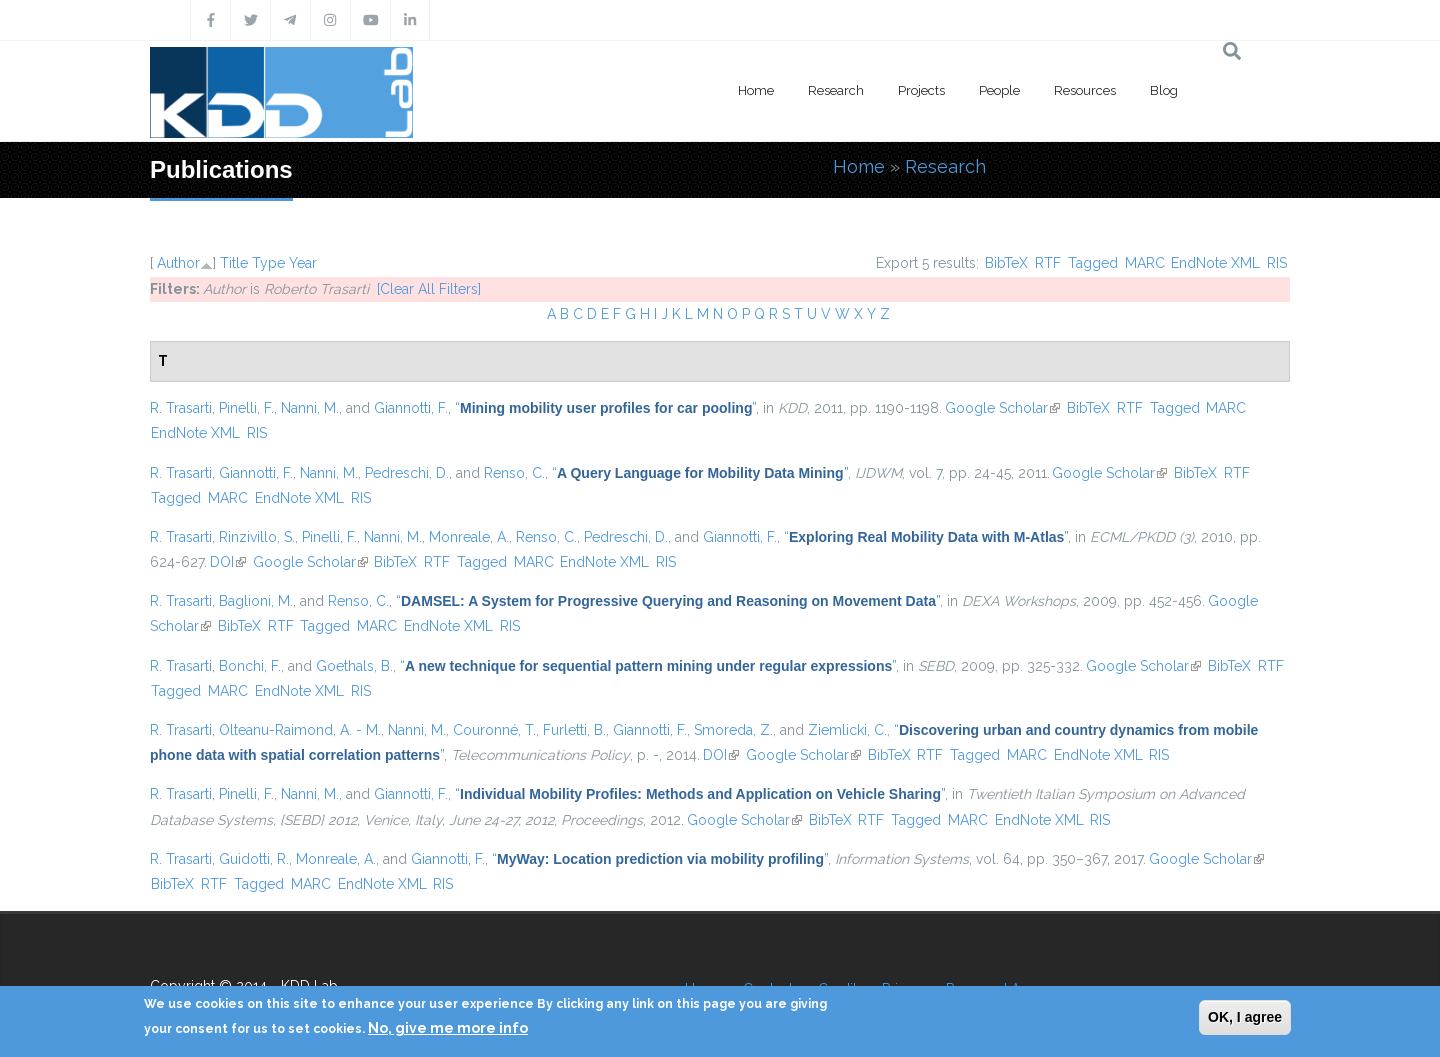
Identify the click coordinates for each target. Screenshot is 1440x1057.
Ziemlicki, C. (847, 730)
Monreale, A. (469, 537)
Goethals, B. (354, 666)
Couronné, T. (494, 730)
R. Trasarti (181, 408)
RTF (1048, 263)
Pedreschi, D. (407, 473)
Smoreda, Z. (733, 730)
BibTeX (1006, 263)
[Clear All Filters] (429, 289)
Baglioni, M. (256, 601)
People (999, 90)
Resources (1085, 90)
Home (756, 90)
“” (605, 408)
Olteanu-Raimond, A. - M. (300, 730)
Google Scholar (1002, 408)
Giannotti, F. (411, 408)
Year (303, 263)
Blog (1164, 90)
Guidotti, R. (254, 859)
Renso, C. (514, 473)
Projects (921, 90)
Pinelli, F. (246, 408)
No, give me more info (448, 1028)
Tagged (1093, 263)
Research (836, 90)
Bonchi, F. (250, 666)
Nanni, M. (310, 408)
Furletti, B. (574, 730)
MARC (1145, 263)
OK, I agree (1245, 1017)
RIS (1277, 263)
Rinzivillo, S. (257, 537)
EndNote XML (1215, 263)
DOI (228, 562)
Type (268, 263)
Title (234, 263)
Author (178, 263)
